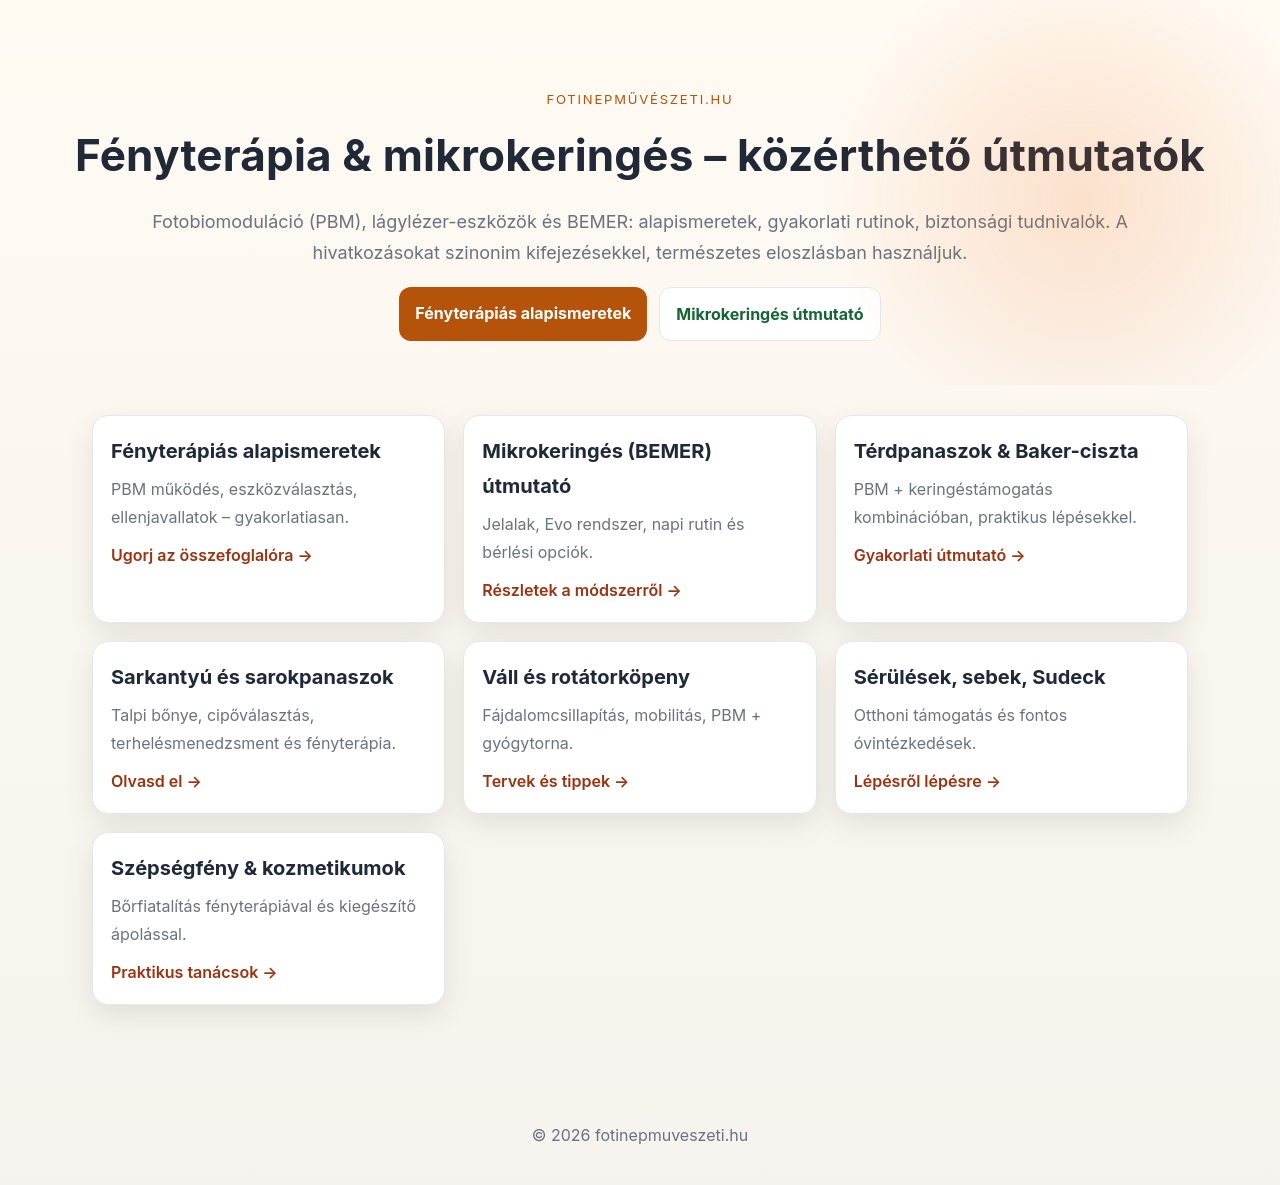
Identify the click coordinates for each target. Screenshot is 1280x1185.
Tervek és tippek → (555, 781)
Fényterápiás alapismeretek (523, 313)
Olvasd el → (156, 781)
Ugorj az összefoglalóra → (212, 555)
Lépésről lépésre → (927, 781)
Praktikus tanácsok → (194, 972)
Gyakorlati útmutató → (940, 555)
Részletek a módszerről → (581, 590)
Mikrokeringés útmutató (769, 314)
